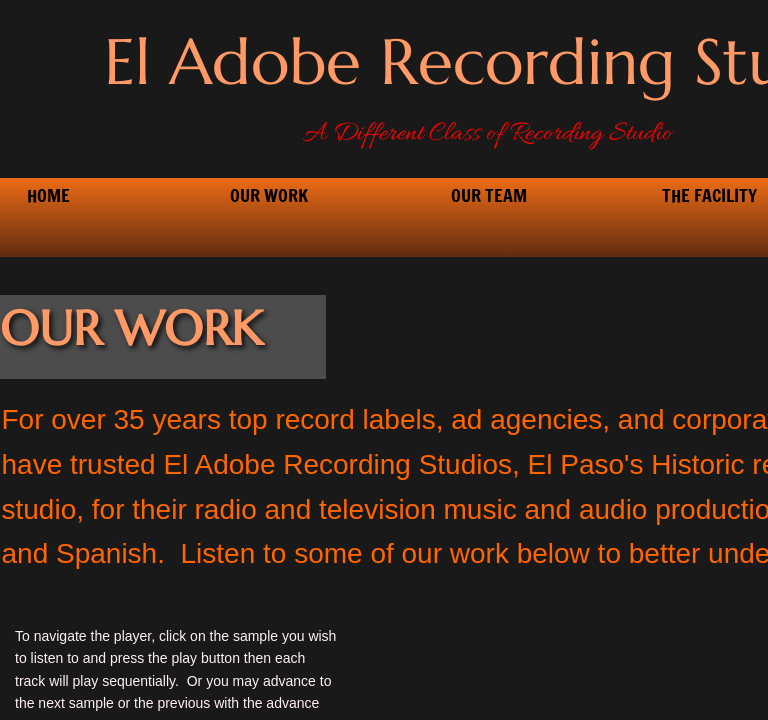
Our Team (489, 195)
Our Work (269, 195)
